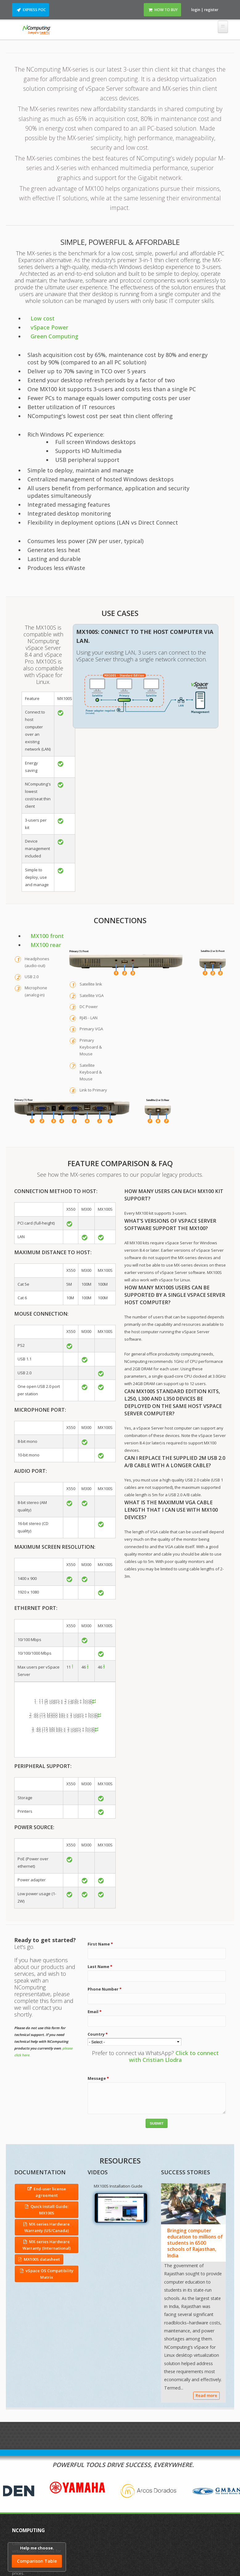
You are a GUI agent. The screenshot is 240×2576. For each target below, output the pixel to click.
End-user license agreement (50, 2192)
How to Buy (166, 9)
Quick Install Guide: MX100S (49, 2210)
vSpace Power (47, 327)
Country (98, 2034)
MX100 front (45, 936)
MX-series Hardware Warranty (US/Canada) (47, 2227)
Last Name (100, 1966)
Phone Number (105, 1989)
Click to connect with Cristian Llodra (174, 2056)
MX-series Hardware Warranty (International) (47, 2245)
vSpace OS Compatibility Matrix (49, 2274)
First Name (100, 1944)
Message (98, 2078)
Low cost (41, 318)
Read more (206, 2395)
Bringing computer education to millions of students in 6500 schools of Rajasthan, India (195, 2243)
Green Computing (52, 336)
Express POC (34, 9)
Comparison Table (37, 2561)
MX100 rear (44, 945)
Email (94, 2011)
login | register (204, 9)
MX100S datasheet (42, 2259)
